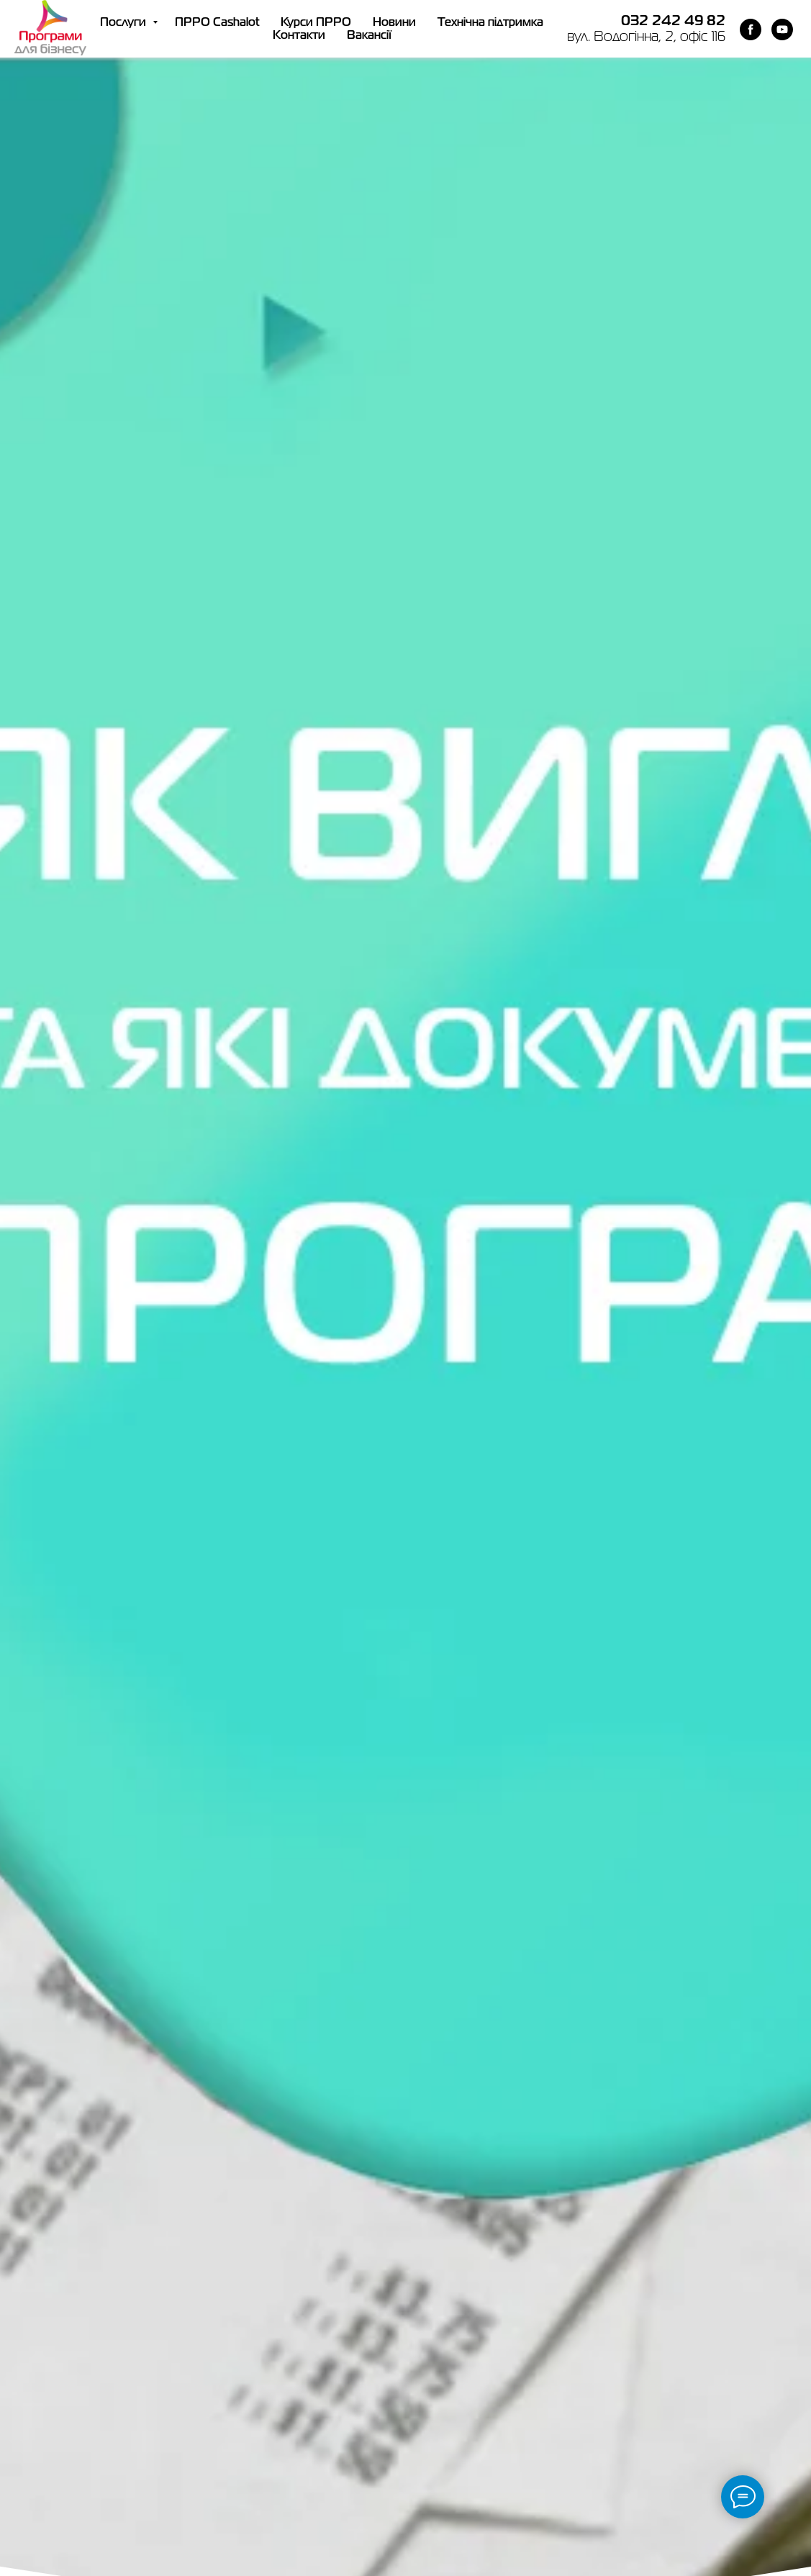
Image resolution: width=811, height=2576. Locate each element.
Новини (394, 23)
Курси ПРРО (316, 23)
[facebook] (750, 29)
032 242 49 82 (673, 21)
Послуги (124, 23)
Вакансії (369, 36)
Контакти (299, 36)
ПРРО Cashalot (217, 23)
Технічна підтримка (490, 23)
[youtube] (782, 29)
